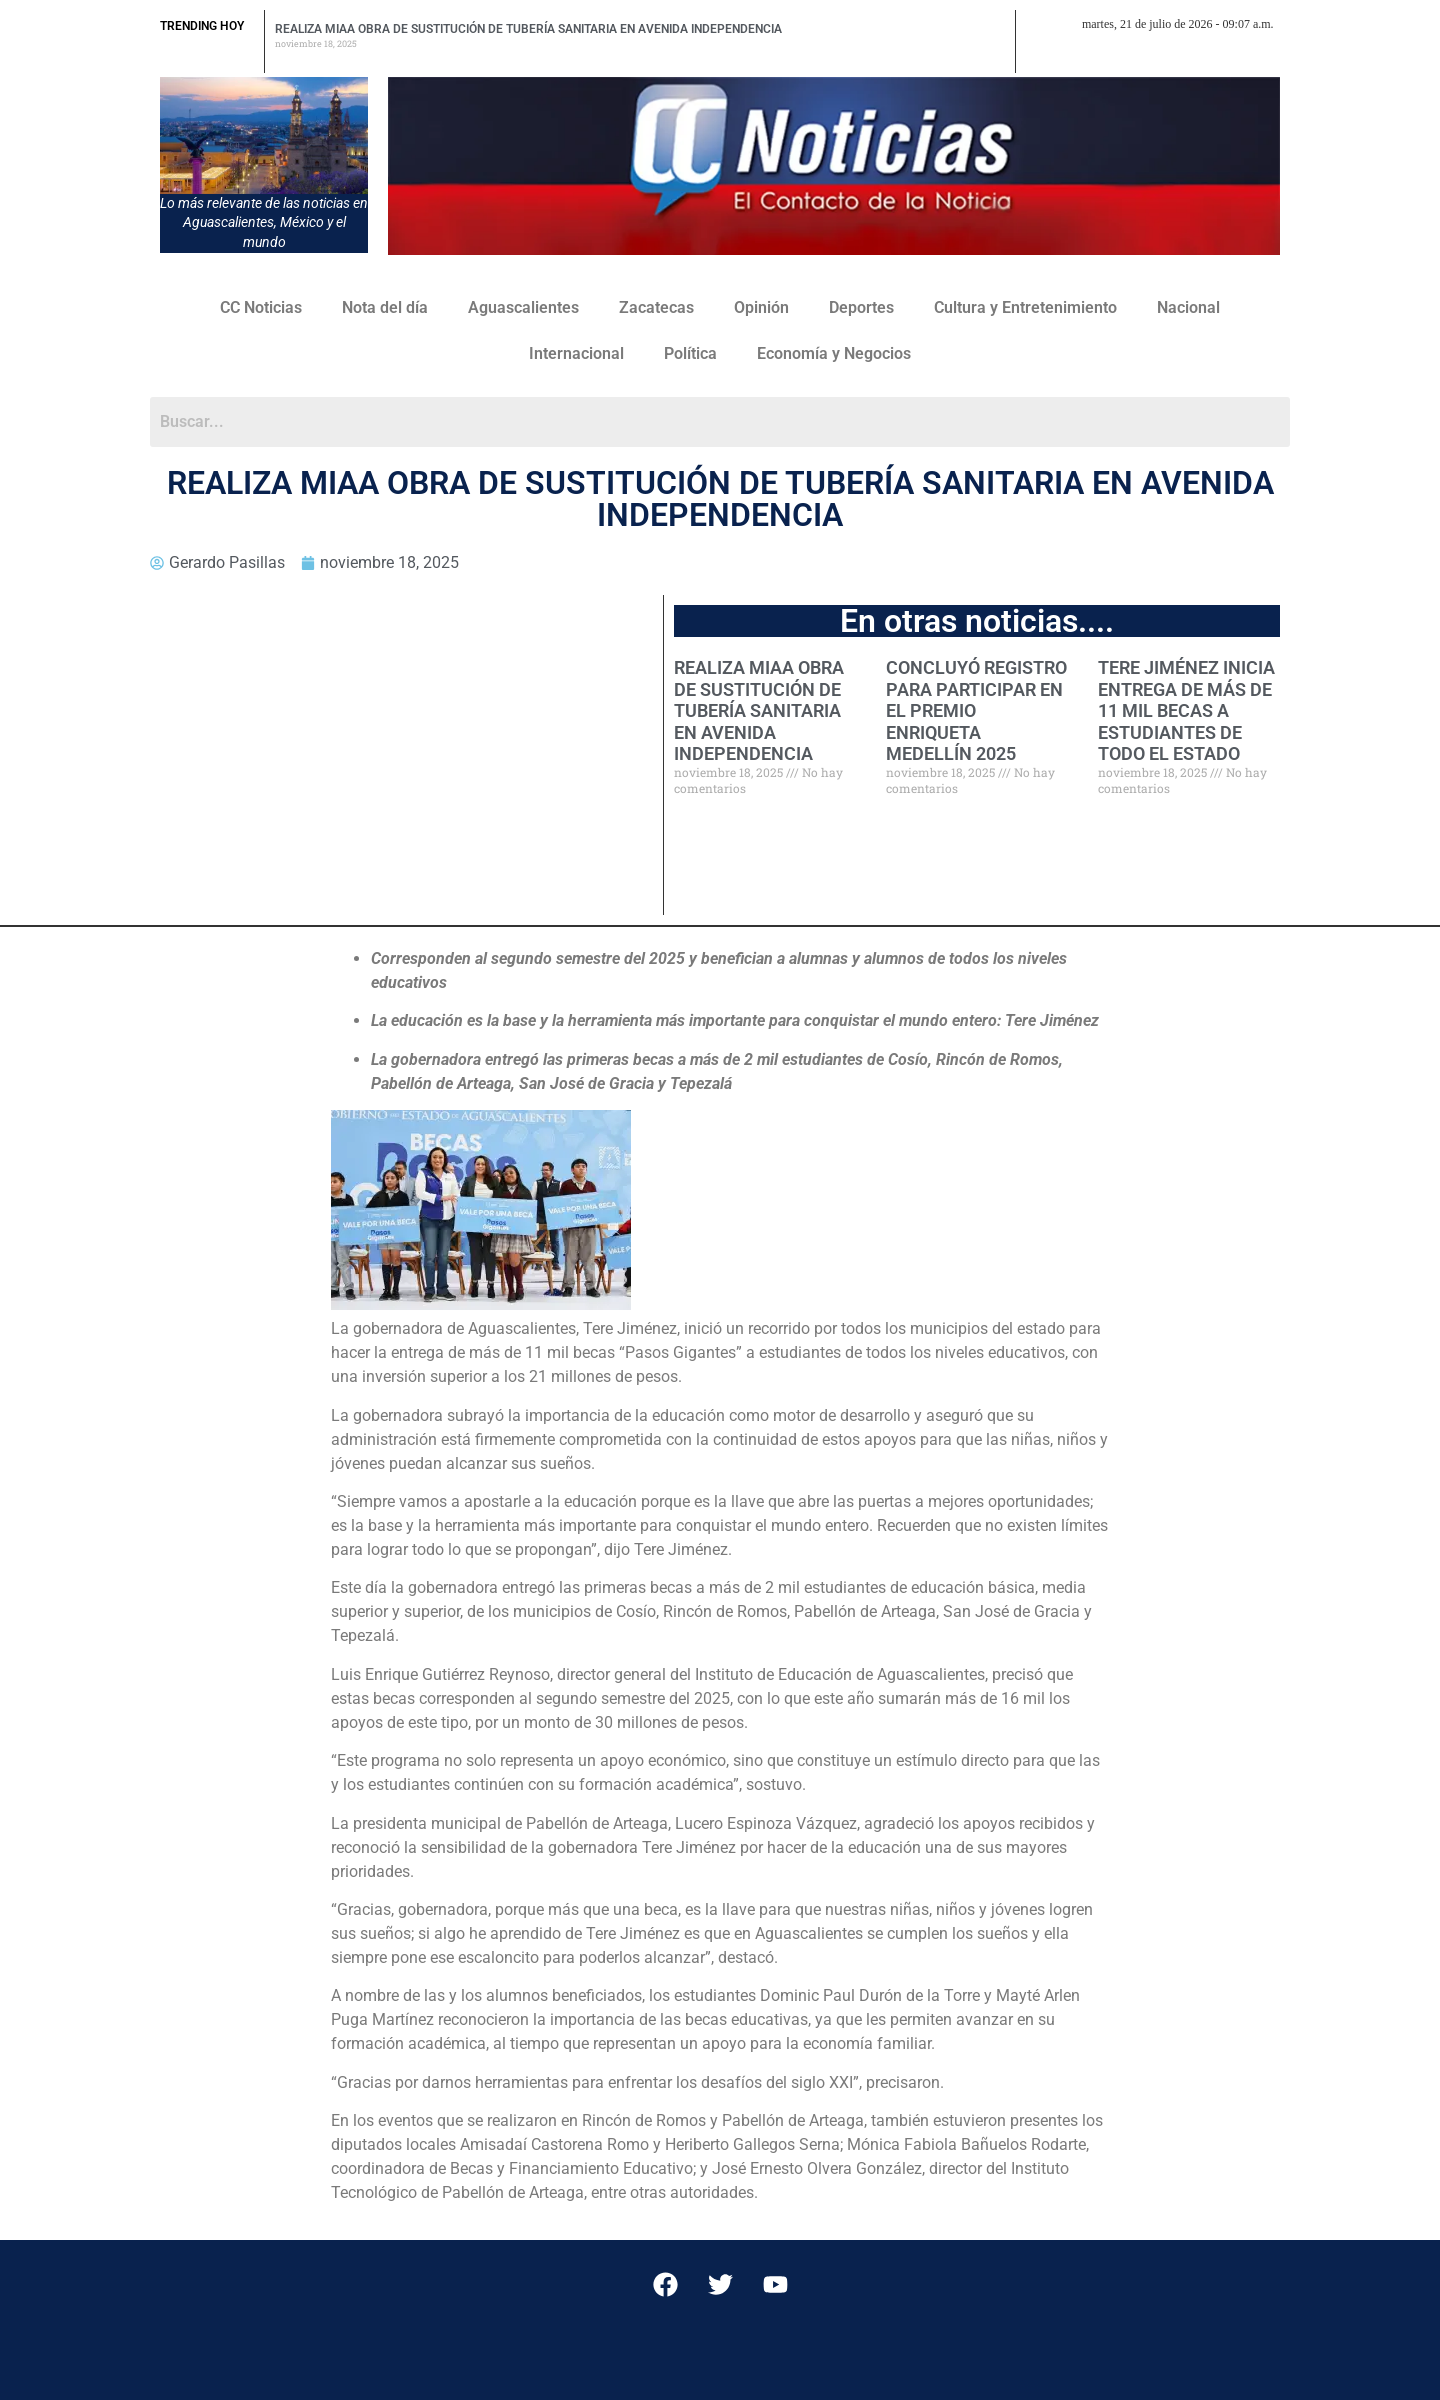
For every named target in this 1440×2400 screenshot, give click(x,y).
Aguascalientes (523, 307)
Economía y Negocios (834, 353)
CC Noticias (261, 307)
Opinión (761, 307)
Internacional (576, 353)
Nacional (1188, 307)
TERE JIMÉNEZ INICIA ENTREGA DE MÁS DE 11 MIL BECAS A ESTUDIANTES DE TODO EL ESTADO (1186, 710)
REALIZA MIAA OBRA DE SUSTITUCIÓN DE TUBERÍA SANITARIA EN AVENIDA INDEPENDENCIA (528, 29)
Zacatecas (656, 307)
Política (690, 353)
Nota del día (385, 307)
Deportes (861, 307)
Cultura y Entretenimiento (1025, 307)
